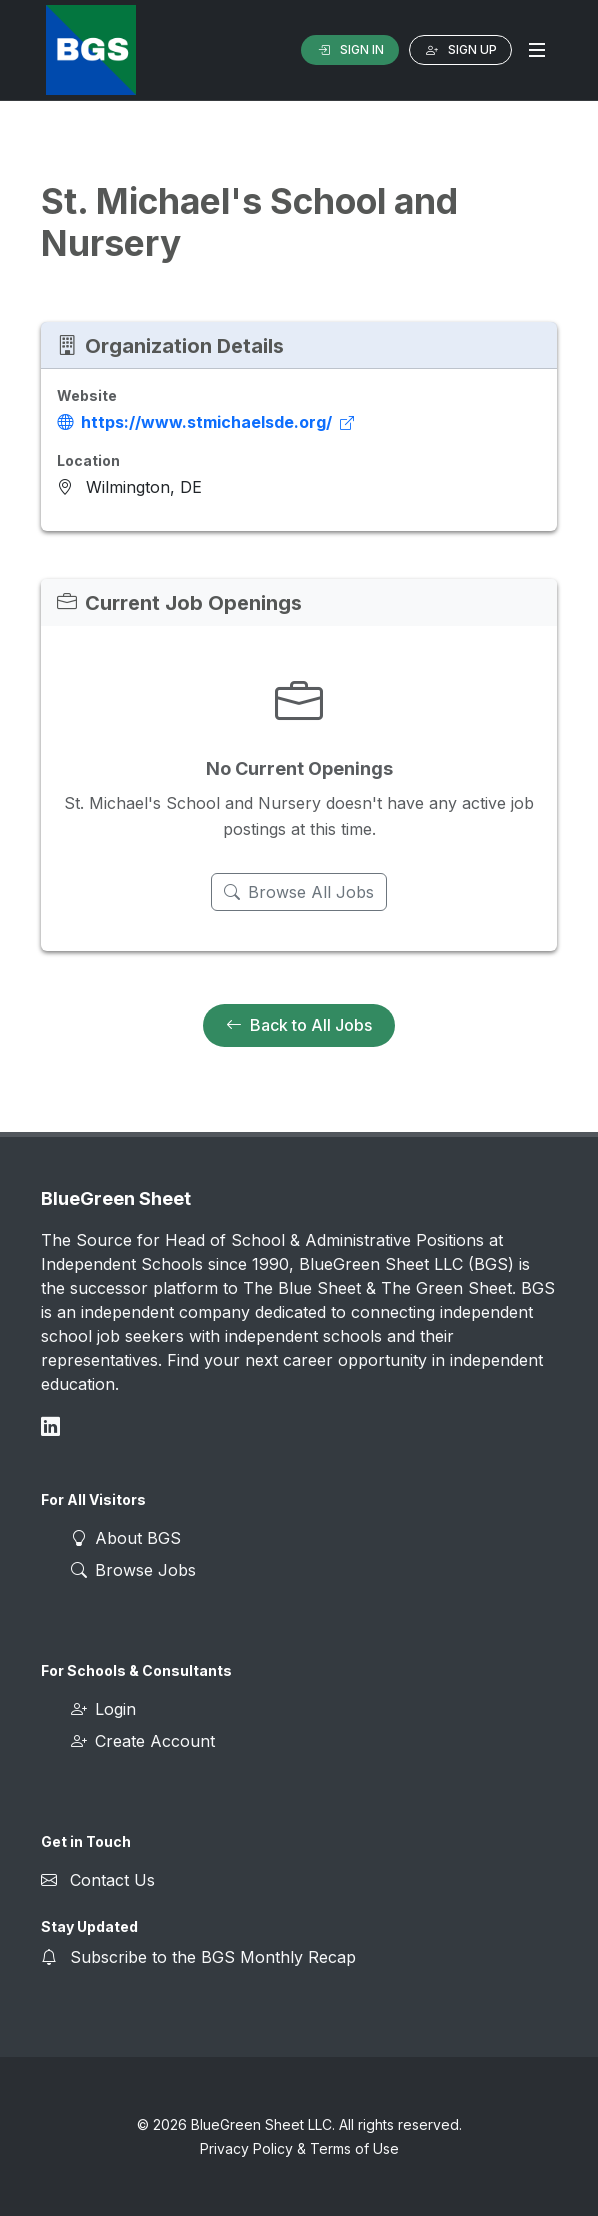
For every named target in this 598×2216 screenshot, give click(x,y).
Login (103, 1709)
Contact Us (112, 1880)
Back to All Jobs (299, 1026)
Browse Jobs (133, 1570)
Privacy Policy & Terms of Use (299, 2148)
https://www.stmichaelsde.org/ (205, 422)
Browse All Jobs (299, 892)
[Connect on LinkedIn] (50, 1426)
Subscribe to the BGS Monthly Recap (213, 1957)
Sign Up (460, 50)
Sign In (350, 50)
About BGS (126, 1538)
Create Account (143, 1741)
